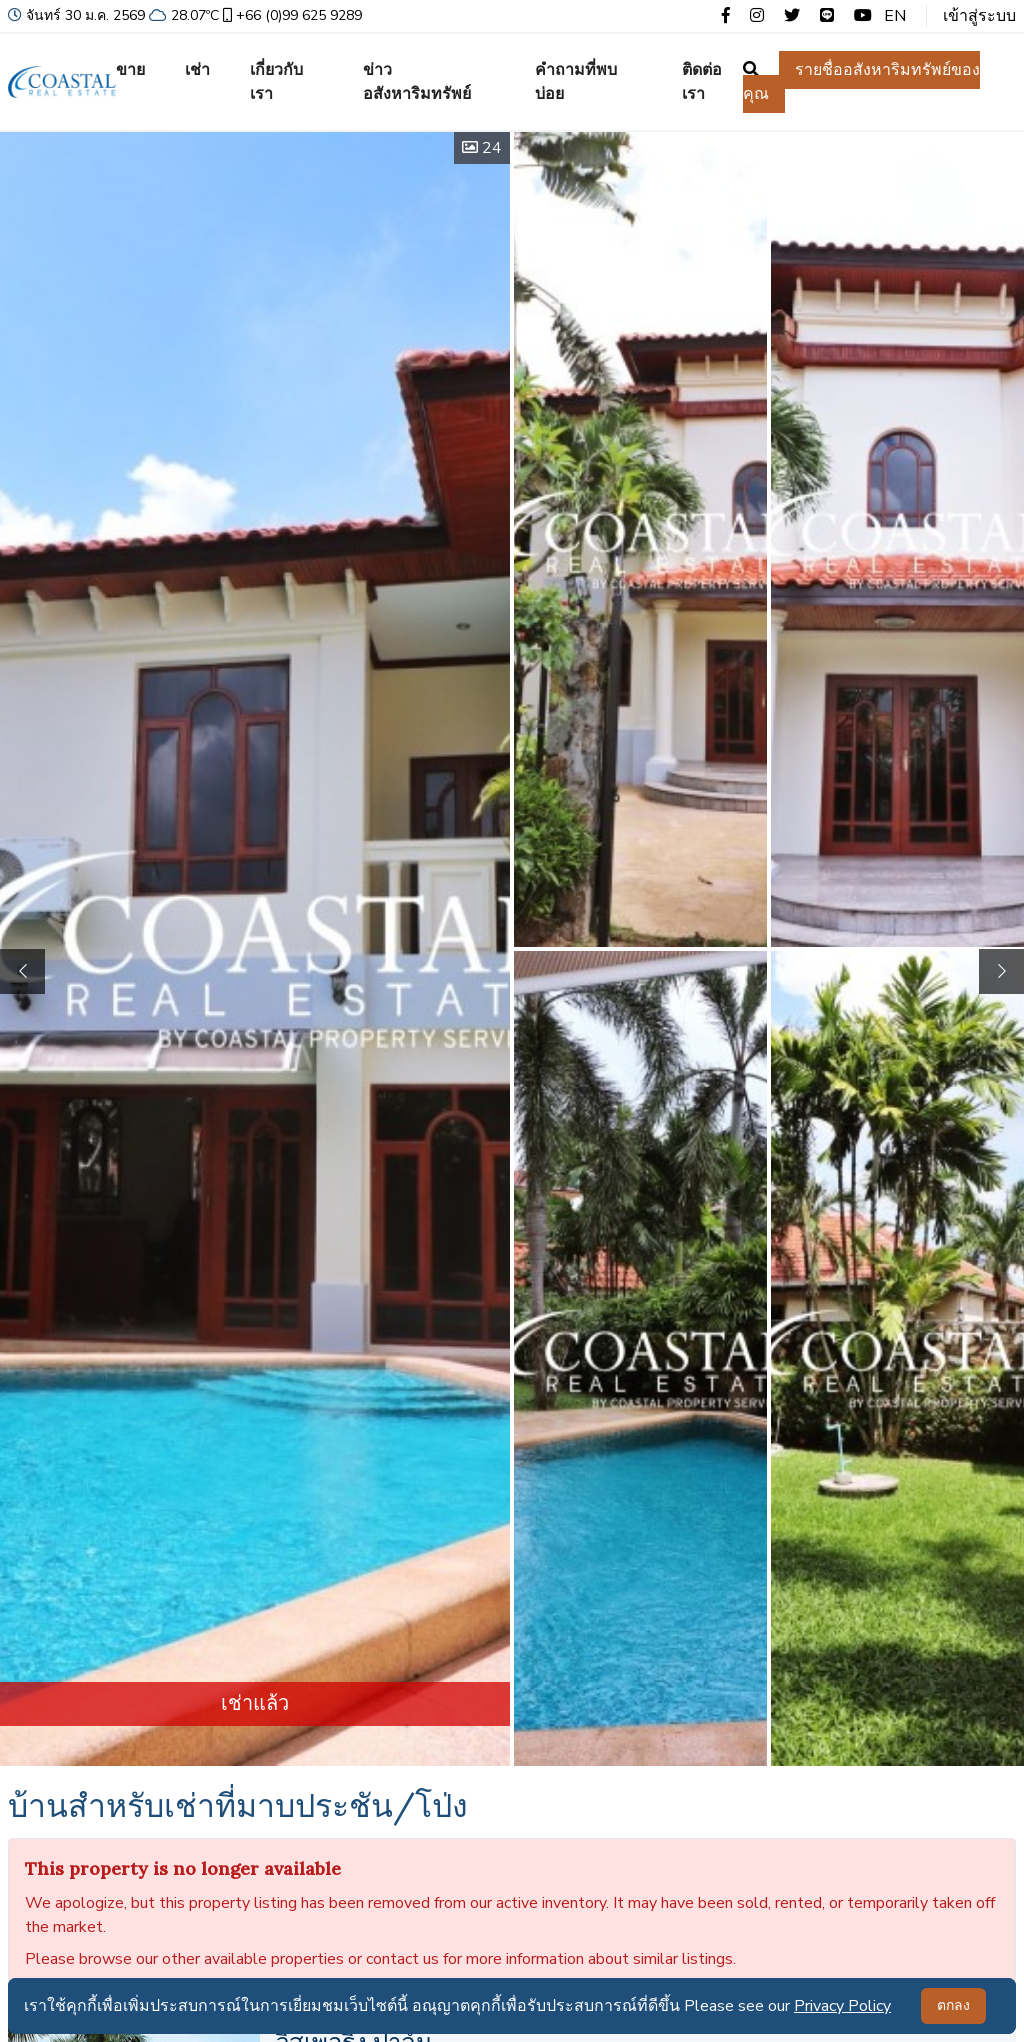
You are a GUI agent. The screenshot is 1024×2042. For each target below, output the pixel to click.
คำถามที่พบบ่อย (576, 82)
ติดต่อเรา (702, 82)
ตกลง (953, 2005)
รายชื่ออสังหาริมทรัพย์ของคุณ (861, 82)
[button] (1001, 971)
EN (895, 16)
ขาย (130, 70)
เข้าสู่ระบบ (979, 16)
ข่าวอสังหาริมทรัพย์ (417, 82)
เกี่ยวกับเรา (276, 82)
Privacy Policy (842, 2006)
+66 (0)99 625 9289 (290, 15)
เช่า (197, 70)
